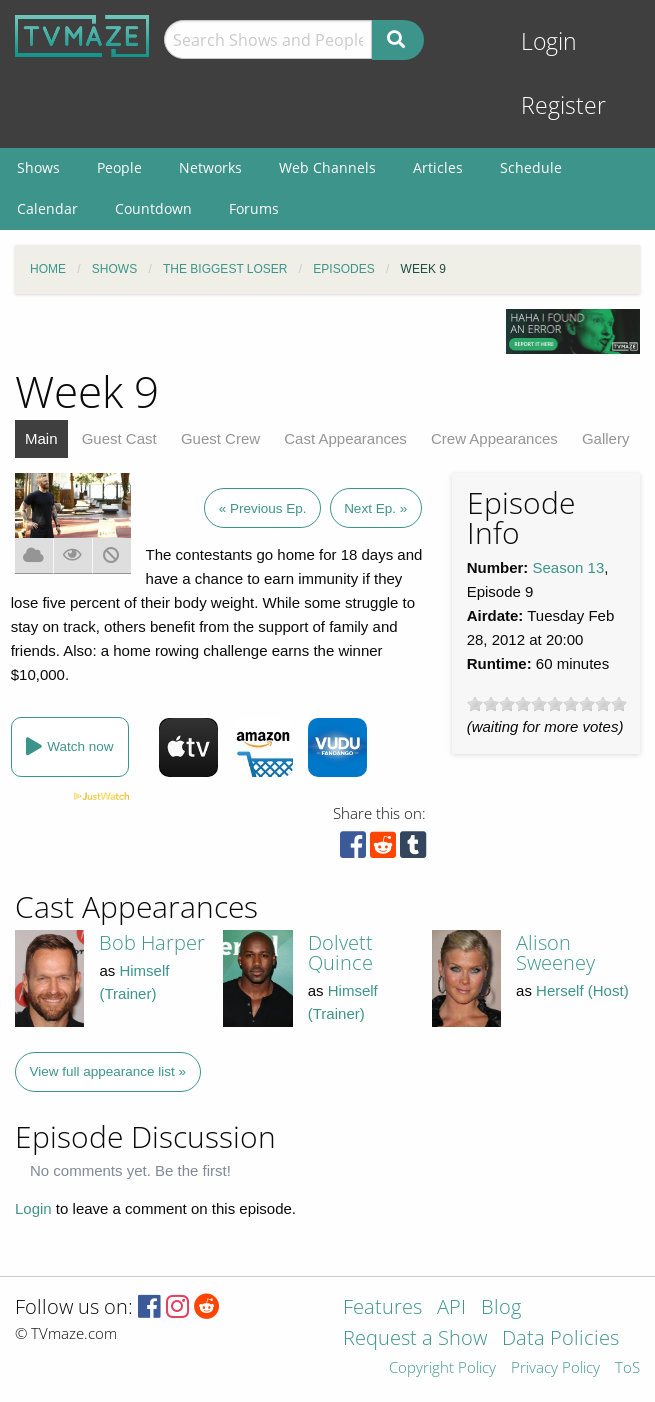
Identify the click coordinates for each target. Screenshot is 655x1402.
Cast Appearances (345, 438)
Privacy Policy (555, 1368)
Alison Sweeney (555, 952)
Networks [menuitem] (210, 167)
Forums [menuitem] (254, 208)
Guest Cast (119, 438)
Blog (501, 1308)
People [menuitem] (119, 167)
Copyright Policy (442, 1368)
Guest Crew (220, 438)
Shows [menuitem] (38, 167)
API (451, 1308)
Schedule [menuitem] (531, 167)
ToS (627, 1368)
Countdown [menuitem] (153, 208)
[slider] (547, 704)
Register (563, 105)
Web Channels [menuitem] (327, 167)
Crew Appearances (494, 438)
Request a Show (415, 1339)
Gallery (606, 438)
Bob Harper (152, 942)
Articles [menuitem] (438, 167)
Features (382, 1308)
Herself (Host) (582, 990)
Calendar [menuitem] (47, 208)
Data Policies (560, 1339)
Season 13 (569, 567)
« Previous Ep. (263, 508)
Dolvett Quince (340, 952)
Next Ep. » (375, 508)
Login (549, 41)
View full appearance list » (108, 1071)
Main (41, 438)
